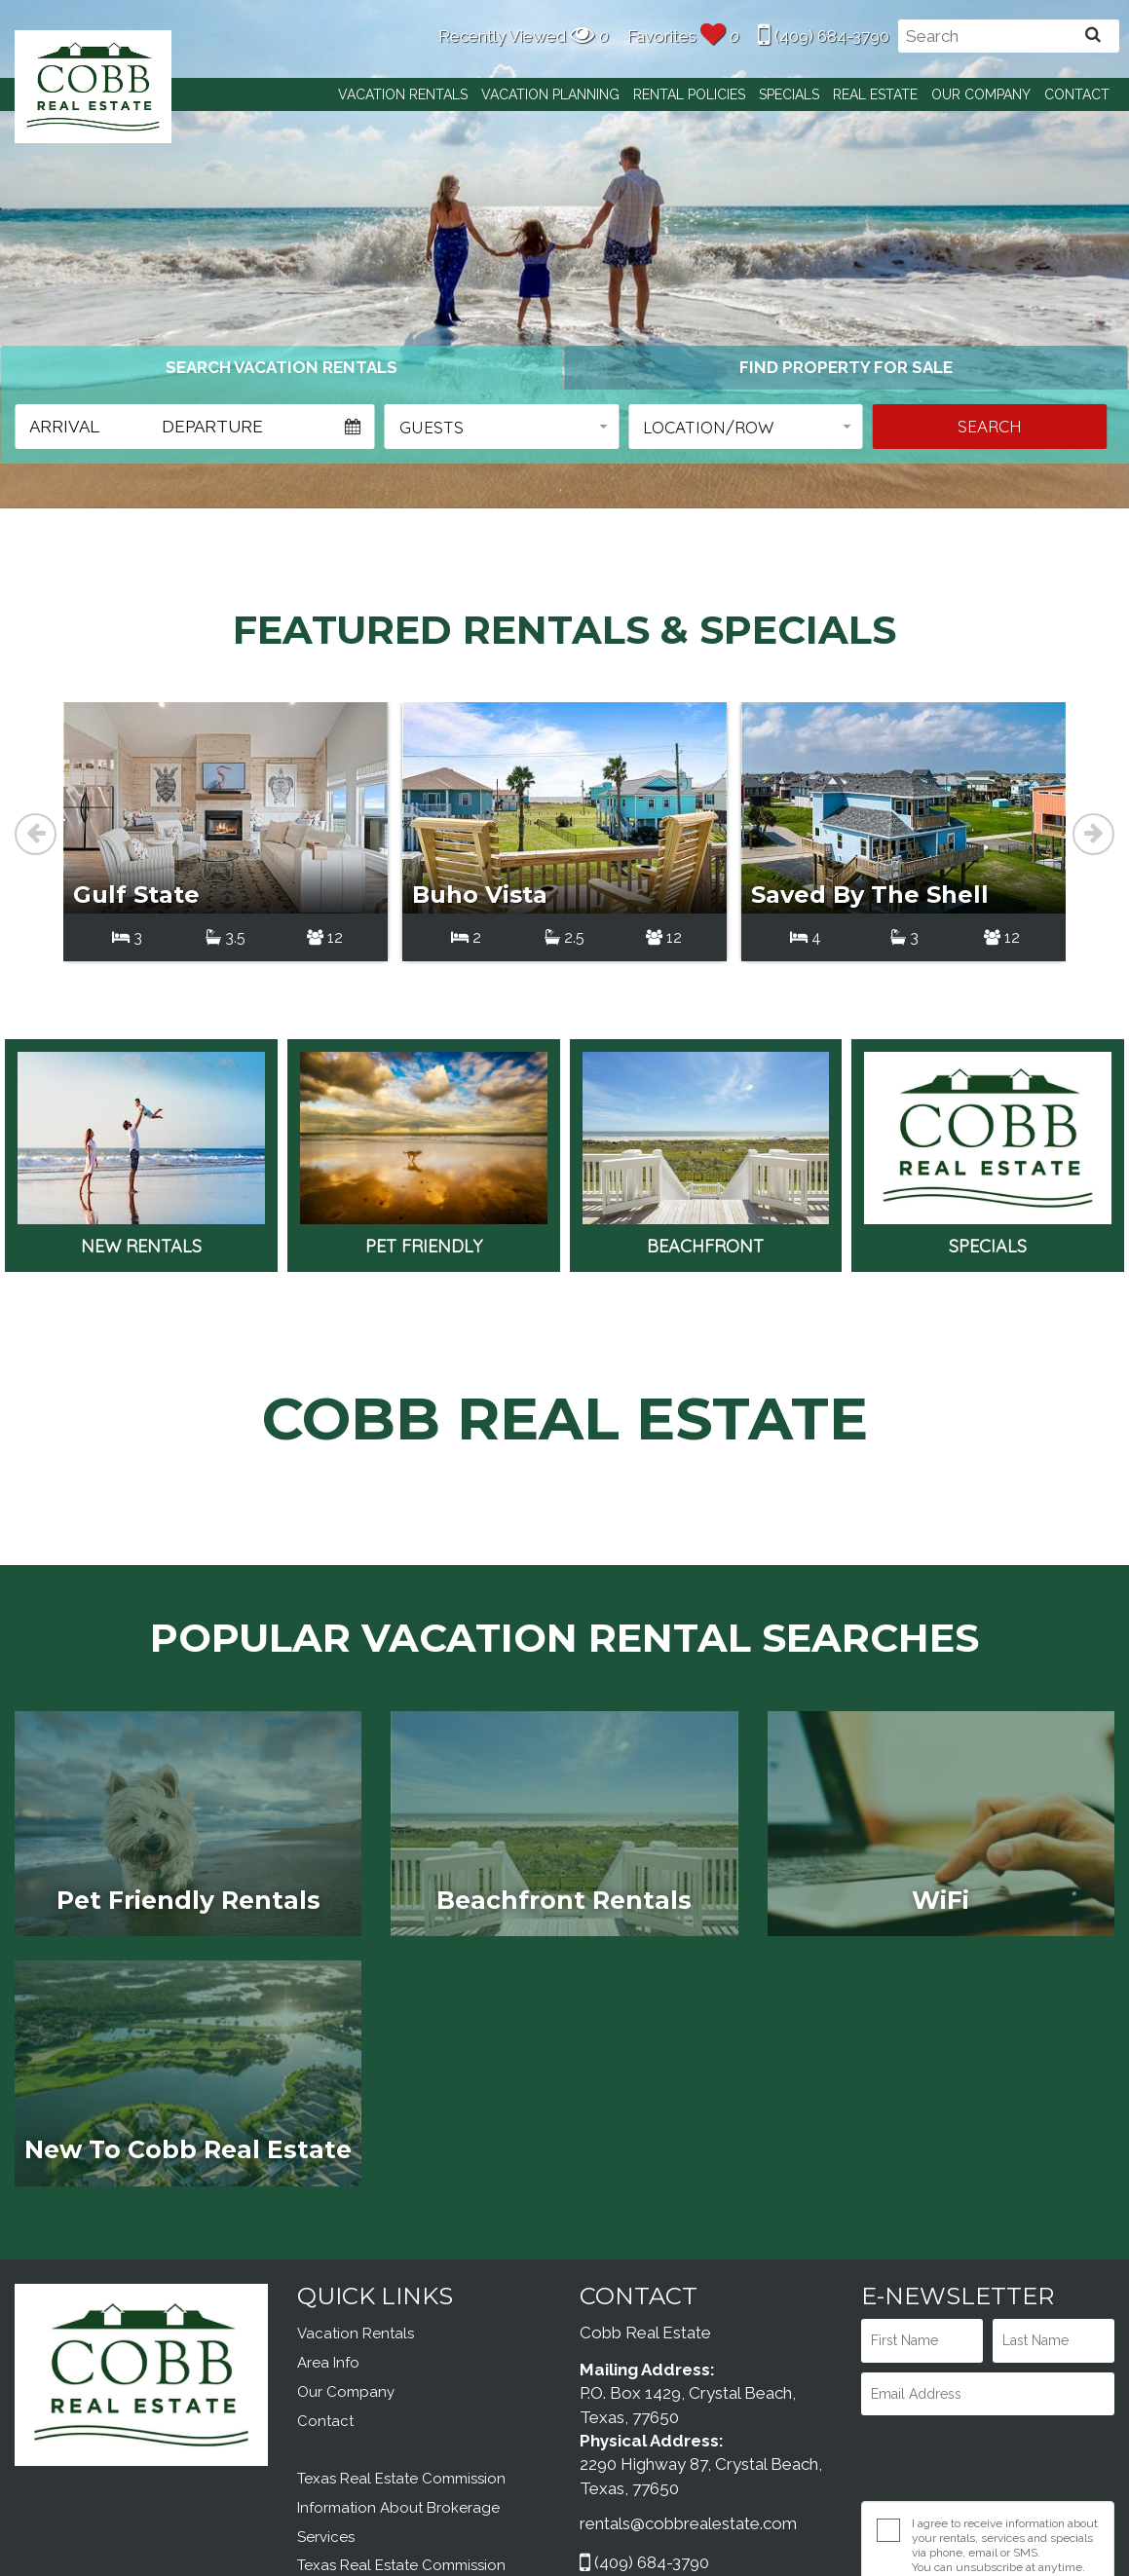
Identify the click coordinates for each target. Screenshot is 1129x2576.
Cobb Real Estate (93, 86)
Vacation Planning (550, 94)
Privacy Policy (948, 2392)
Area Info (328, 2173)
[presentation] (966, 2262)
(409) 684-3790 (823, 36)
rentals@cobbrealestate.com (688, 2332)
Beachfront (706, 964)
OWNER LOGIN (705, 2434)
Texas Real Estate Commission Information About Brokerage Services (401, 2318)
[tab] (281, 367)
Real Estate (875, 94)
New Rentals (141, 964)
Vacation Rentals (403, 94)
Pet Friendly (423, 964)
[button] (502, 426)
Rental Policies (689, 94)
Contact (1077, 94)
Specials (789, 94)
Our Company (981, 94)
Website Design (841, 2536)
